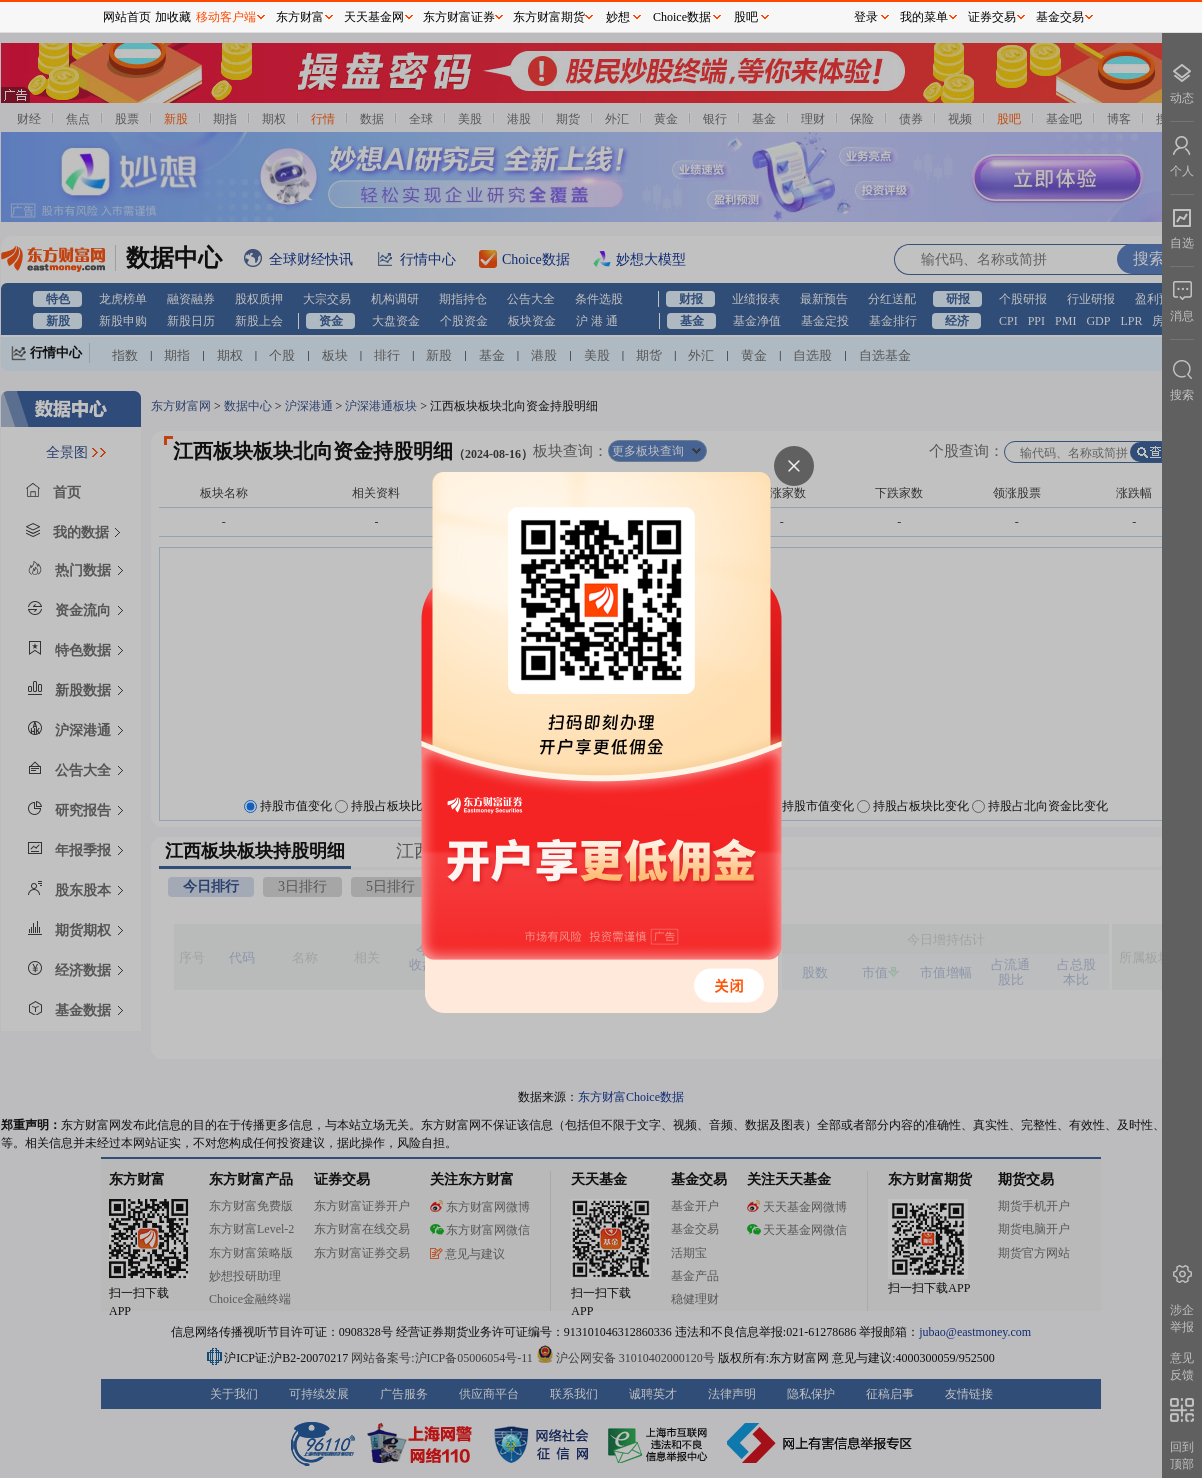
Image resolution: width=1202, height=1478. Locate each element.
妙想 (618, 17)
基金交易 (1060, 17)
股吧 (746, 17)
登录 (866, 17)
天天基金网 (374, 17)
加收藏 (173, 17)
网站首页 (127, 17)
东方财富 (300, 17)
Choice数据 (682, 17)
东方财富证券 (459, 17)
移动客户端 (226, 17)
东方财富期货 (549, 17)
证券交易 (992, 17)
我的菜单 (924, 17)
